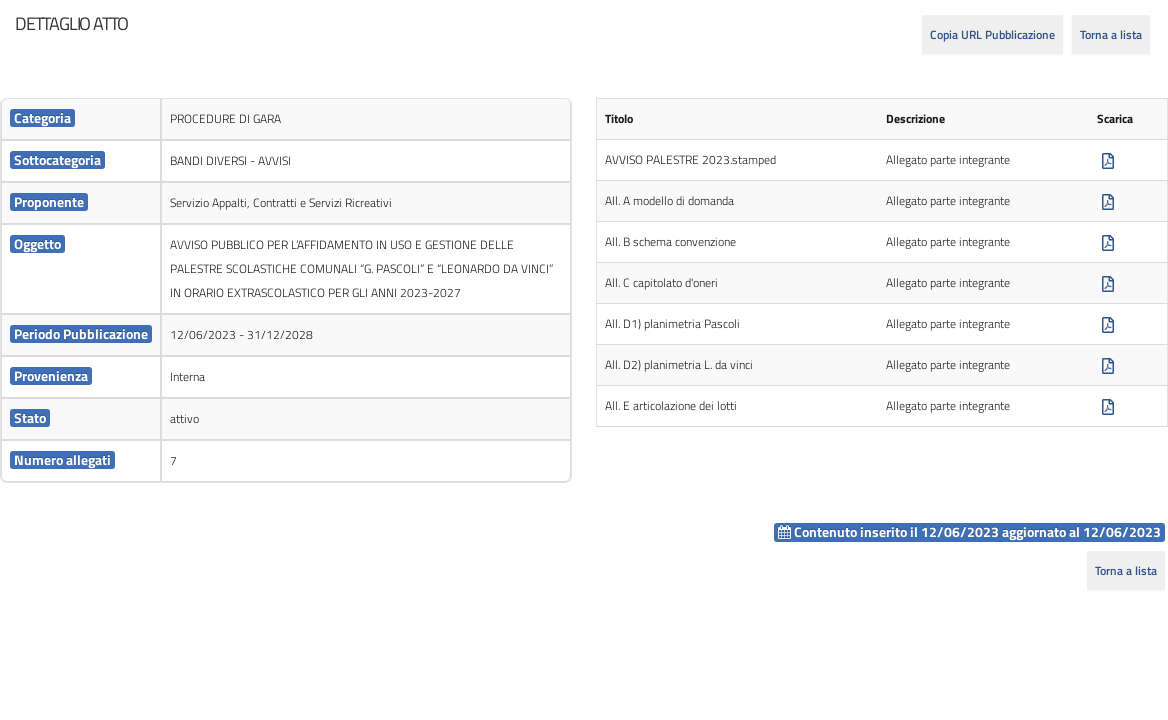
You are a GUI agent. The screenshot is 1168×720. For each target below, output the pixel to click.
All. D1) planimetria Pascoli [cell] (672, 323)
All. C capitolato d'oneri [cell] (661, 282)
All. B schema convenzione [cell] (670, 241)
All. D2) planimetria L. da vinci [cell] (679, 364)
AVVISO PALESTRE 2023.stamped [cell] (690, 159)
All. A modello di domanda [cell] (669, 200)
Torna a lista (1111, 34)
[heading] (71, 24)
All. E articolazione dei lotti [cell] (671, 405)
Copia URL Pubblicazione (992, 34)
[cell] (81, 119)
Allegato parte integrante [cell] (948, 159)
